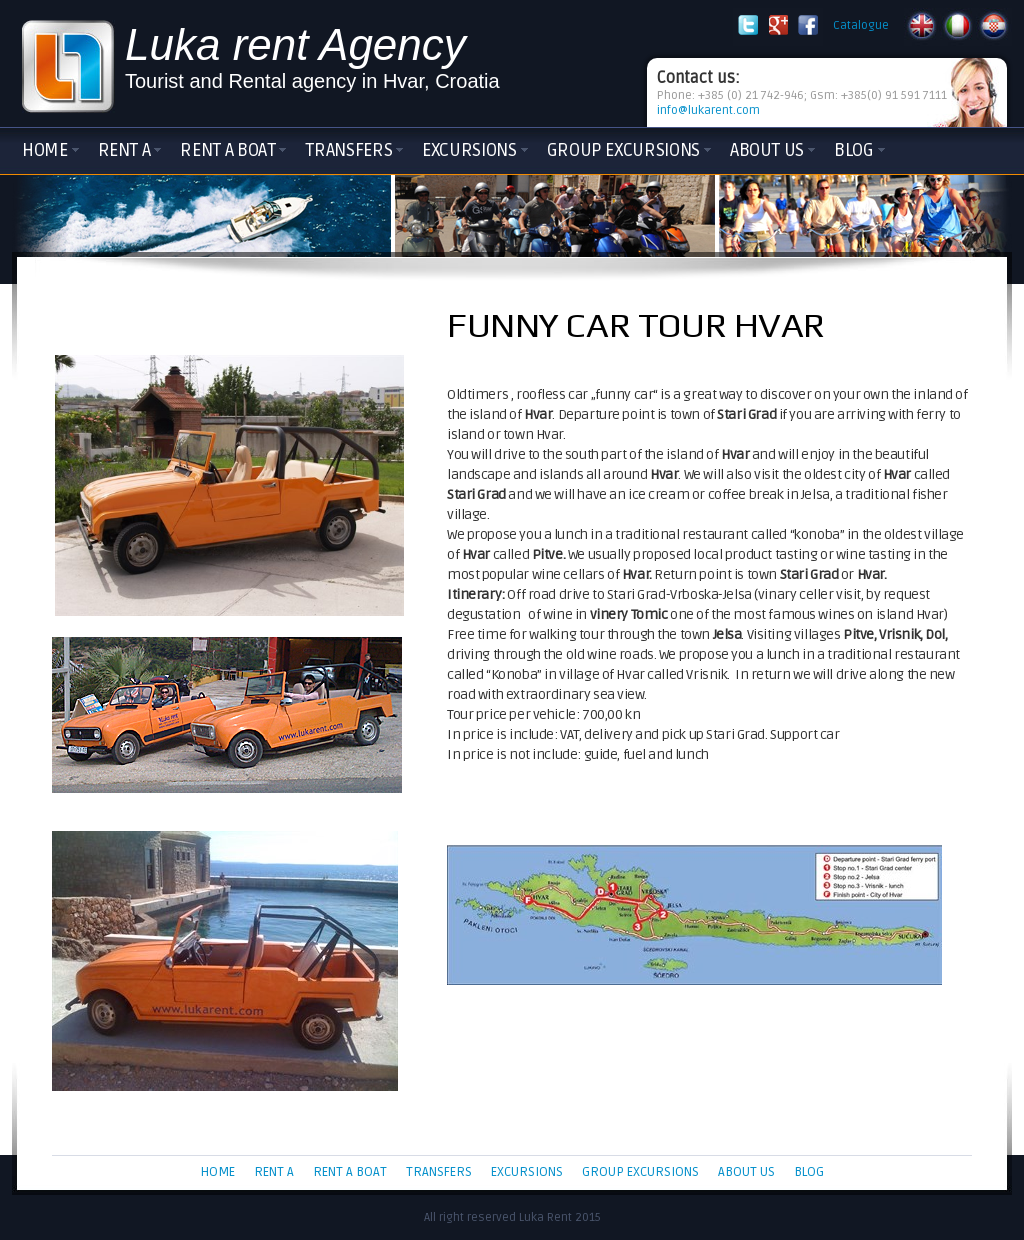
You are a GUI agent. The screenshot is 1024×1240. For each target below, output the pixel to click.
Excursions (469, 150)
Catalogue (861, 25)
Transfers (348, 150)
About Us (767, 150)
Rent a (124, 150)
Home (45, 150)
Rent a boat (227, 150)
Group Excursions (623, 150)
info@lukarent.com (708, 110)
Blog (854, 150)
